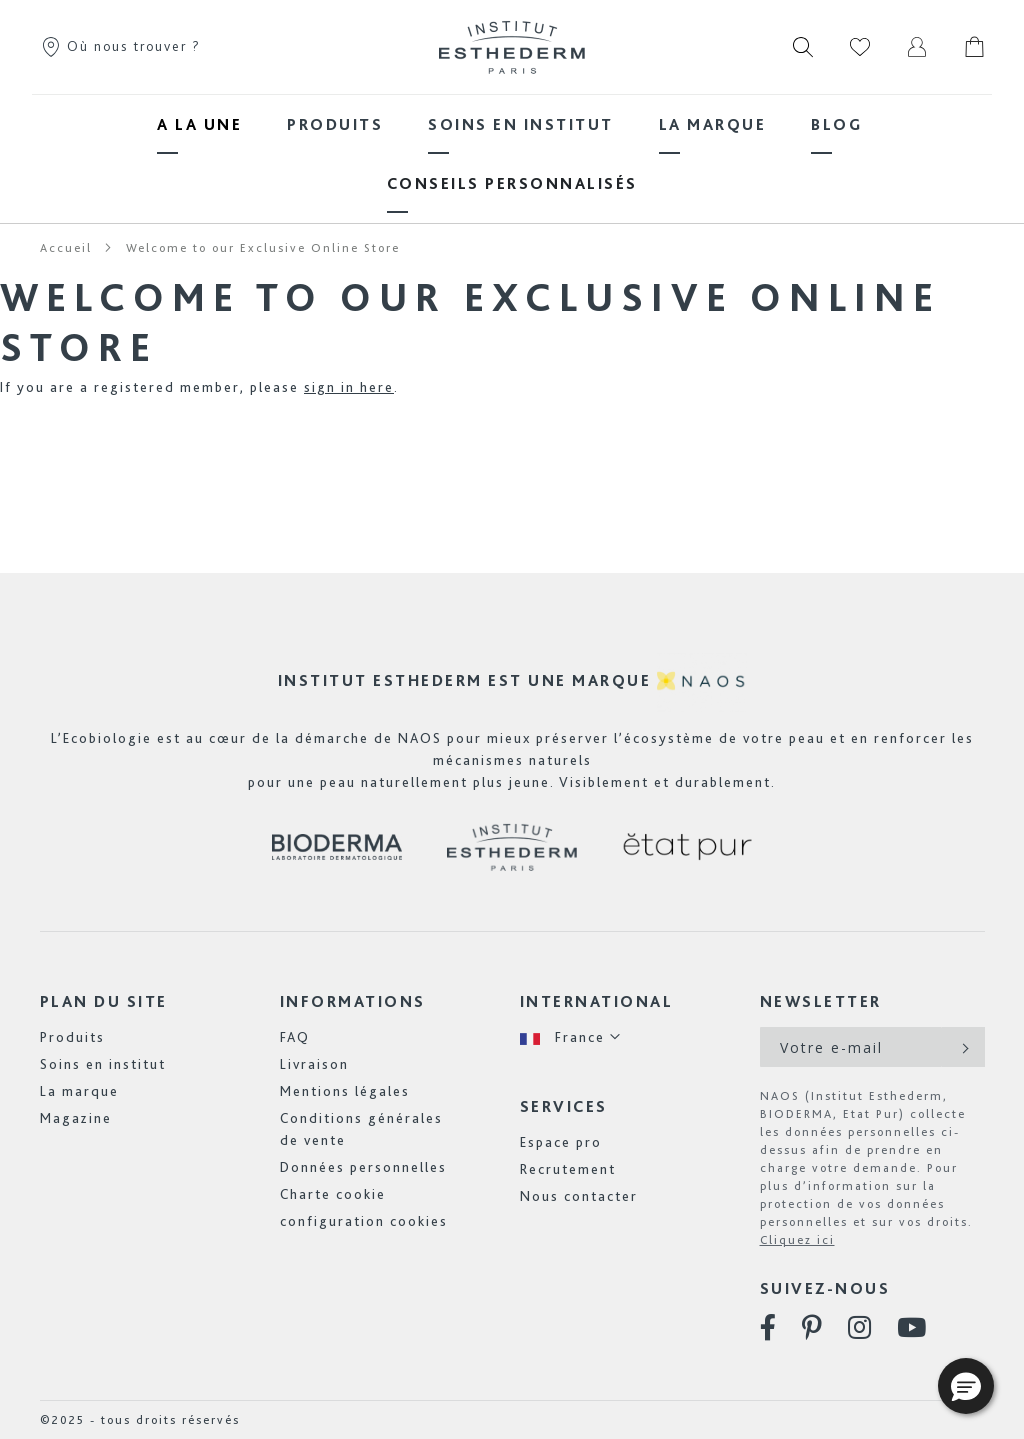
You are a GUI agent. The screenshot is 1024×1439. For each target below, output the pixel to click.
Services (564, 1106)
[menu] (512, 154)
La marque (79, 1091)
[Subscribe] (963, 1047)
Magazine (76, 1118)
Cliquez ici (797, 1240)
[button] (571, 1037)
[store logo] (512, 47)
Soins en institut (103, 1064)
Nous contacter (579, 1196)
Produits (72, 1037)
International (597, 1001)
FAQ (295, 1037)
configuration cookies (364, 1221)
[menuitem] (199, 124)
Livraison (314, 1064)
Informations (353, 1001)
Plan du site (104, 1001)
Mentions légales (345, 1091)
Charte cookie (333, 1194)
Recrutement (568, 1169)
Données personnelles (363, 1167)
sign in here (349, 387)
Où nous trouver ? (120, 46)
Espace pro (561, 1142)
